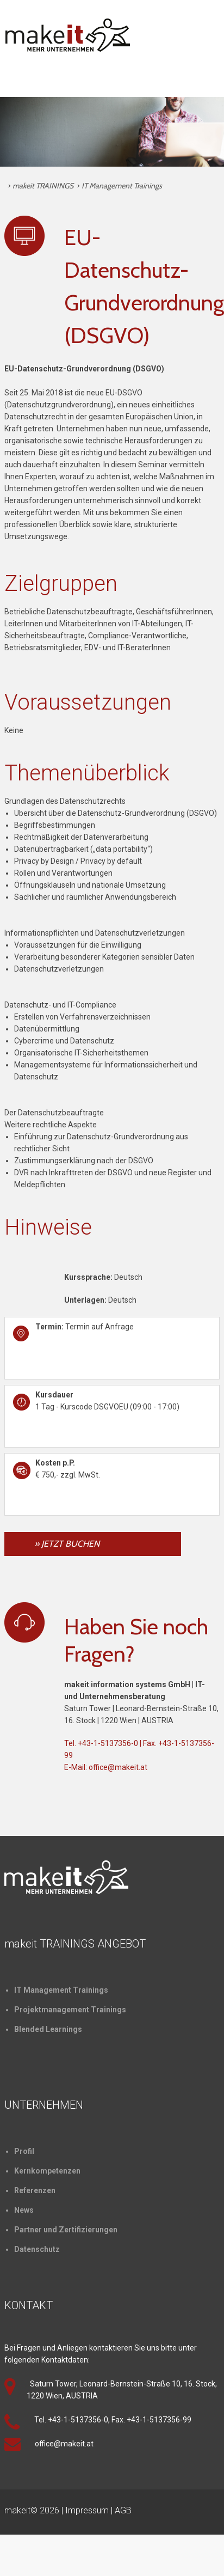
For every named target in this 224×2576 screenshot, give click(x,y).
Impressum (87, 2510)
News (24, 2210)
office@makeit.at (118, 1767)
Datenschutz (37, 2249)
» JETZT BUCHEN (66, 1544)
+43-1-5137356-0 (108, 1743)
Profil (24, 2151)
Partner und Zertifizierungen (65, 2229)
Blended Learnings (48, 2029)
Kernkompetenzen (47, 2170)
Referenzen (34, 2190)
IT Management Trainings (122, 186)
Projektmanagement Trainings (70, 2009)
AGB (123, 2510)
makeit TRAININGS (43, 186)
